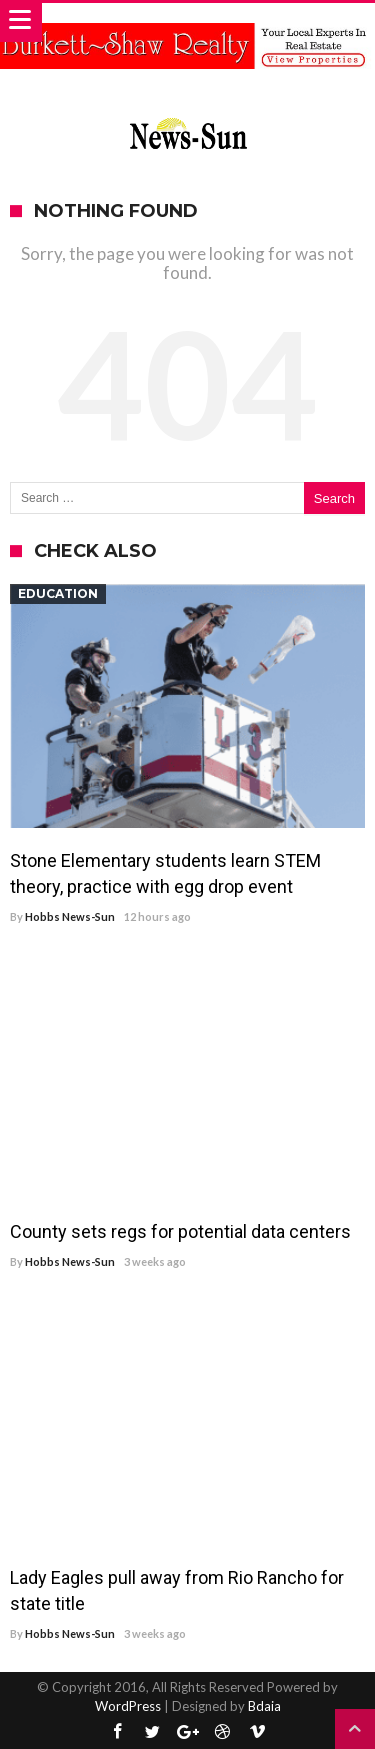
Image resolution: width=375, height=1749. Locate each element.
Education (58, 593)
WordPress (128, 1706)
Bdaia (264, 1706)
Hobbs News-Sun (70, 916)
